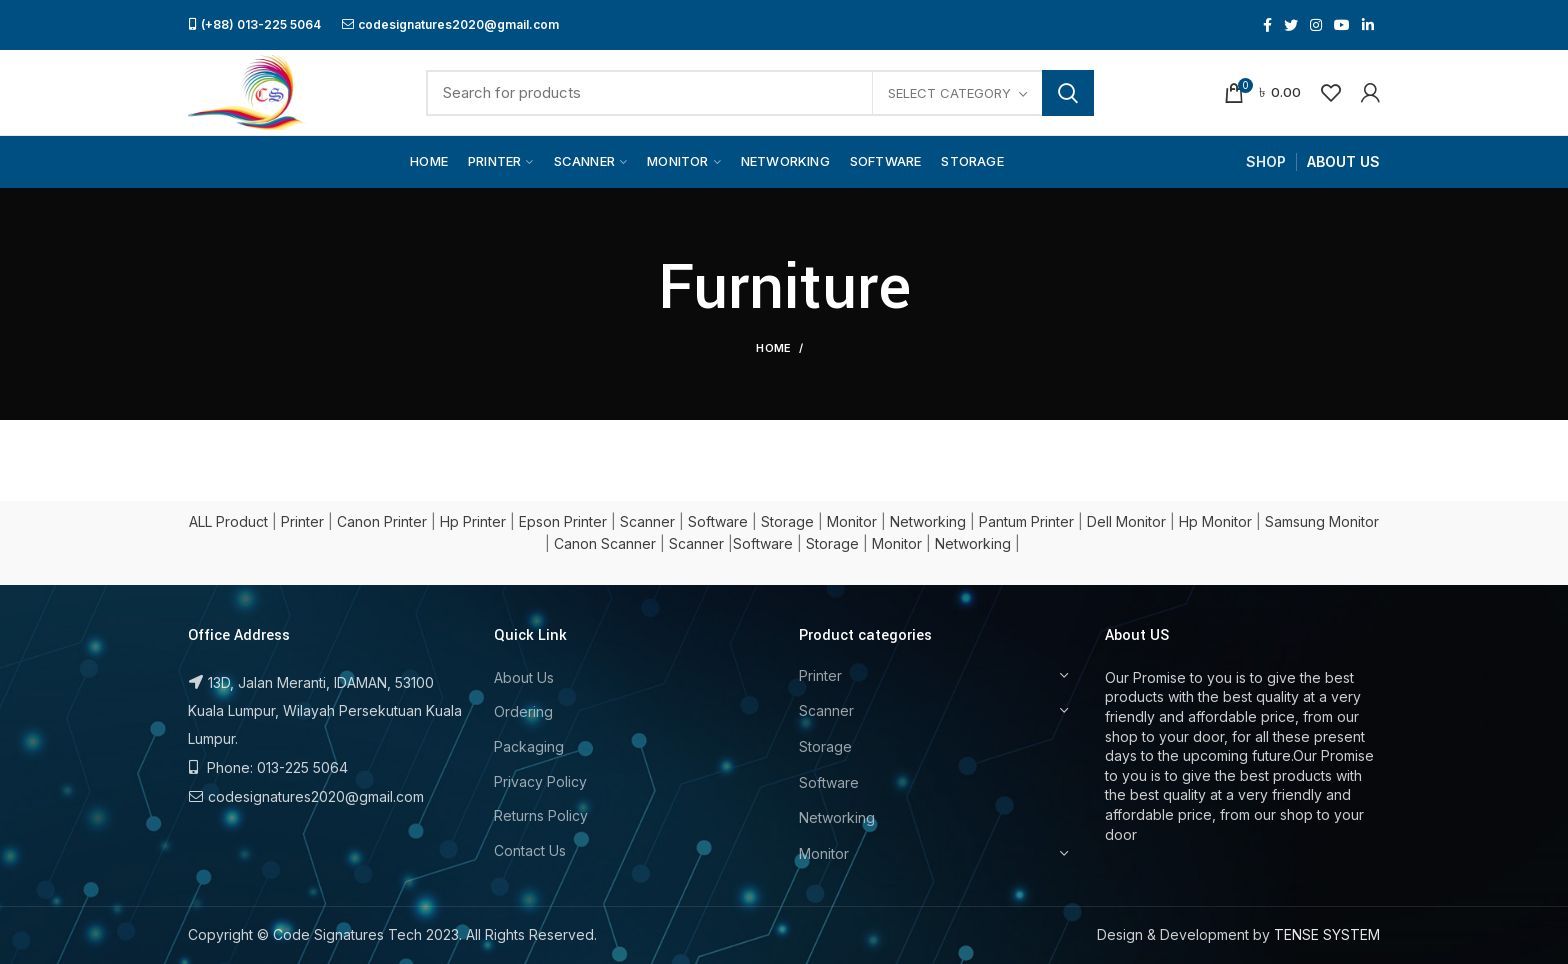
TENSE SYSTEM (1327, 934)
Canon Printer (382, 521)
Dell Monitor (1126, 521)
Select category (949, 93)
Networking (928, 521)
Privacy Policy (540, 781)
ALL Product (228, 521)
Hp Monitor (1215, 521)
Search (1068, 93)
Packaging (529, 746)
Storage (787, 521)
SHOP (1266, 161)
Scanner (647, 521)
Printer (302, 521)
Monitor (852, 521)
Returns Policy (541, 815)
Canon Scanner (605, 543)
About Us (524, 677)
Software (718, 521)
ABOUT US (1343, 161)
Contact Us (530, 850)
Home (773, 348)
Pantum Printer (1026, 521)
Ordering (523, 711)
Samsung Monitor (1322, 521)
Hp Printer (473, 521)
